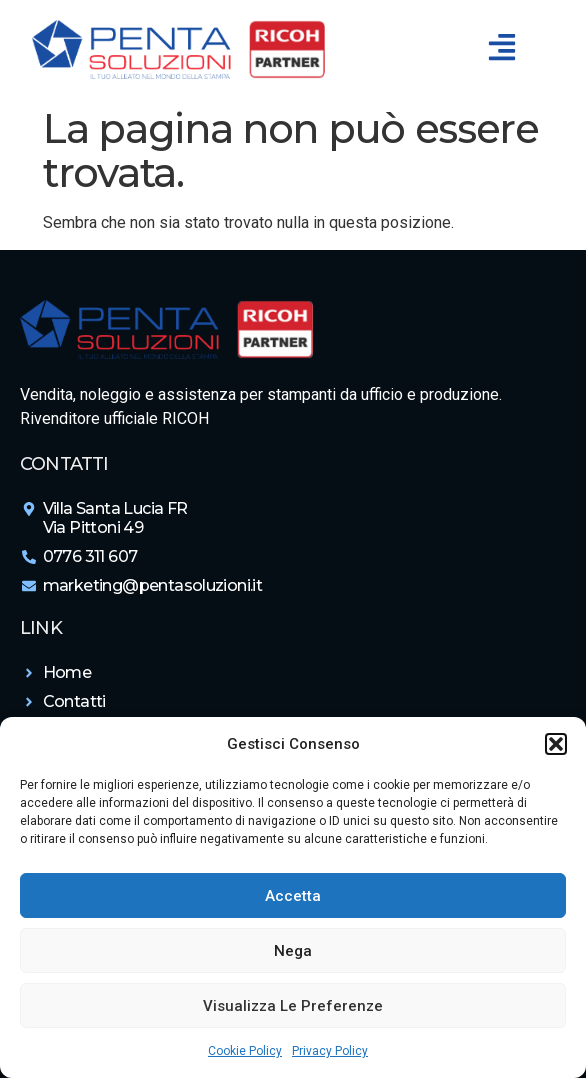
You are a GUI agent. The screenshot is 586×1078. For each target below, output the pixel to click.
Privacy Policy (330, 1051)
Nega (293, 951)
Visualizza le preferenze (293, 1006)
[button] (556, 744)
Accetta (293, 896)
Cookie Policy (245, 1051)
